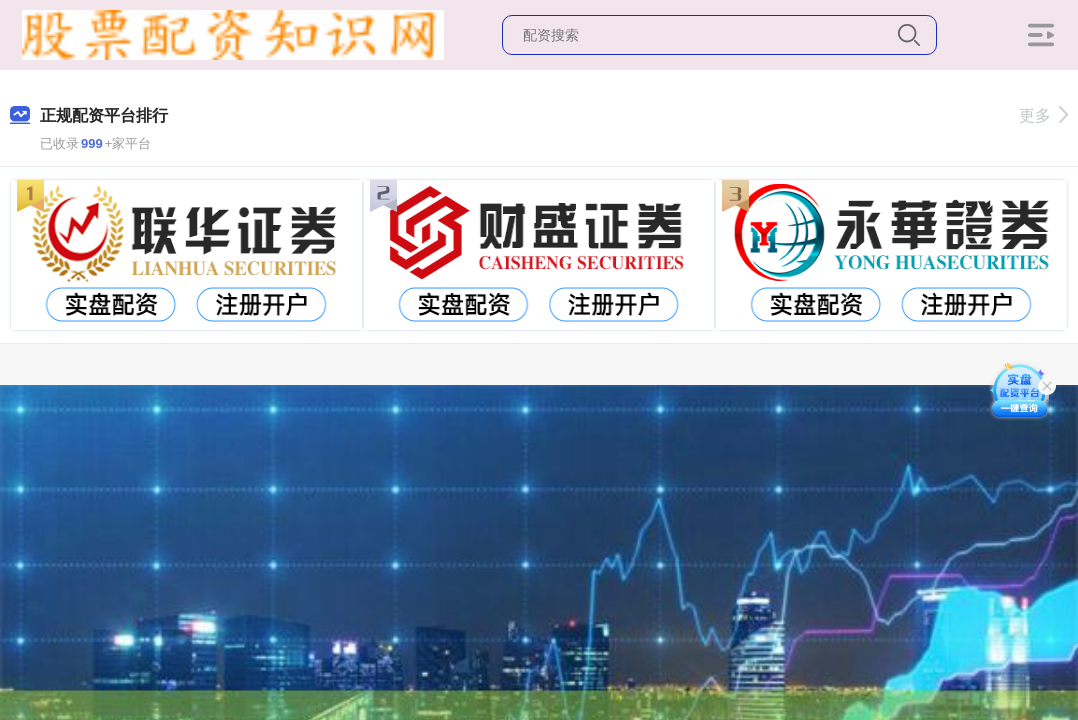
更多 (1043, 115)
